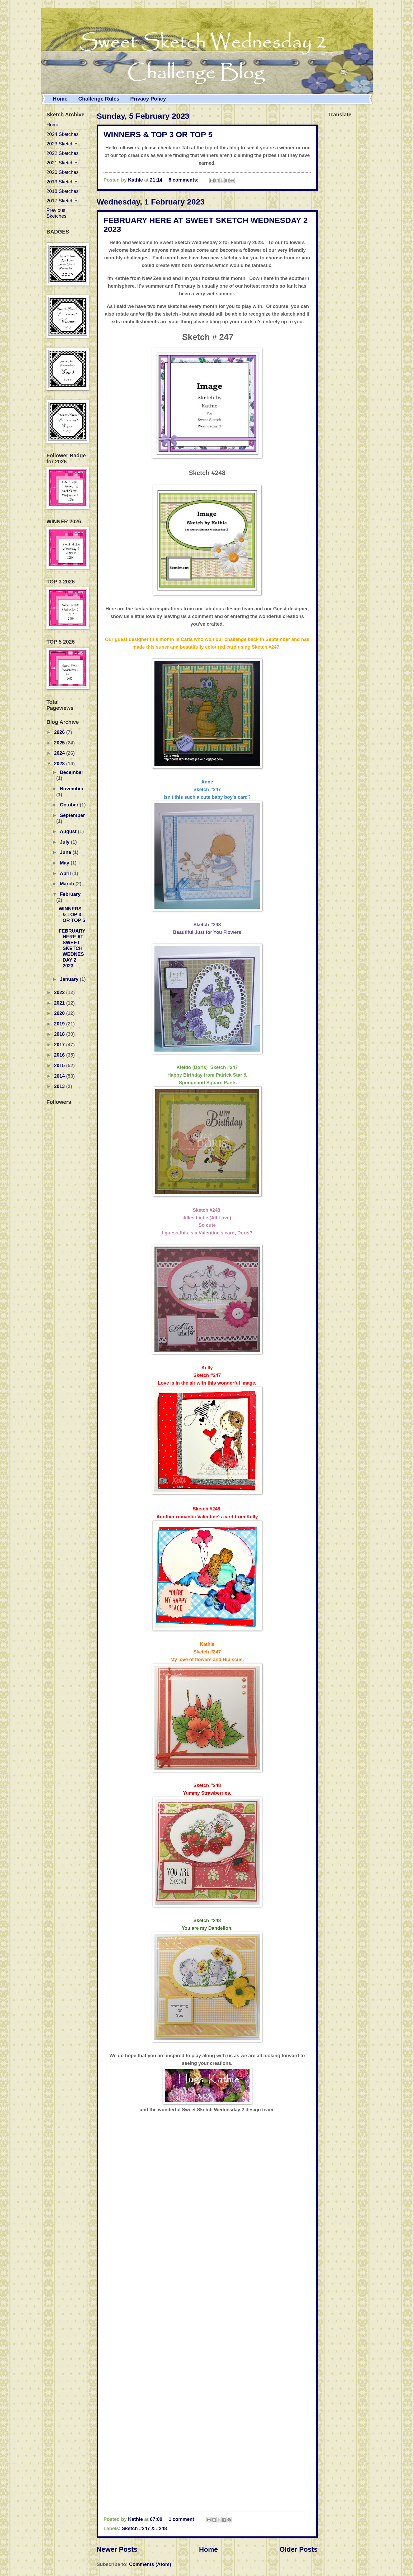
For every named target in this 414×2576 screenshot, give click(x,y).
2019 (60, 1023)
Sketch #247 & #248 (144, 2528)
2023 (60, 763)
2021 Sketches (62, 162)
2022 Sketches (62, 153)
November (72, 788)
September (72, 815)
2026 (60, 732)
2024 (60, 753)
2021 (60, 1003)
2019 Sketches (62, 181)
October (70, 804)
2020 (60, 1013)
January (70, 979)
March (68, 883)
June (66, 852)
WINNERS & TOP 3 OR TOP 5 (158, 134)
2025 (60, 742)
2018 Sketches (62, 191)
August (69, 831)
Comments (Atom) (150, 2564)
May (65, 863)
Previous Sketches (56, 213)
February (70, 894)
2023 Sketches (62, 143)
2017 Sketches (62, 200)
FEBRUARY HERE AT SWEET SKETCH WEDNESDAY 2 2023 (72, 948)
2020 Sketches (62, 172)
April (66, 873)
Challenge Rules (99, 99)
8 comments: (184, 180)
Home (60, 99)
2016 (60, 1055)
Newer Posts (117, 2549)
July (65, 842)
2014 (60, 1076)
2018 (60, 1034)
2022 (60, 992)
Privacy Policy (148, 99)
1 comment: (182, 2519)
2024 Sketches (62, 134)
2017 (60, 1044)
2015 (60, 1065)
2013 (60, 1086)
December (71, 772)
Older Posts (298, 2549)
